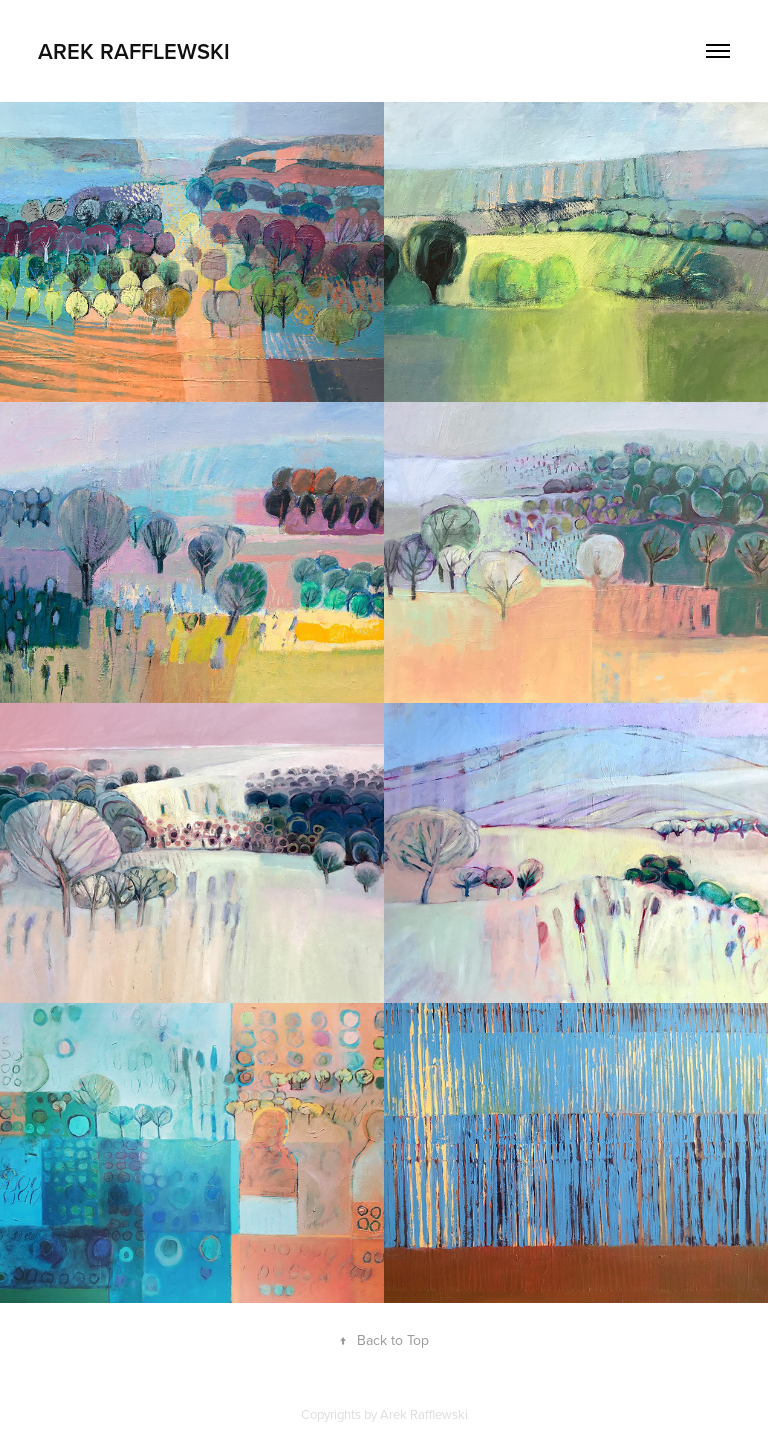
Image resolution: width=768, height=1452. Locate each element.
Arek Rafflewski (134, 51)
